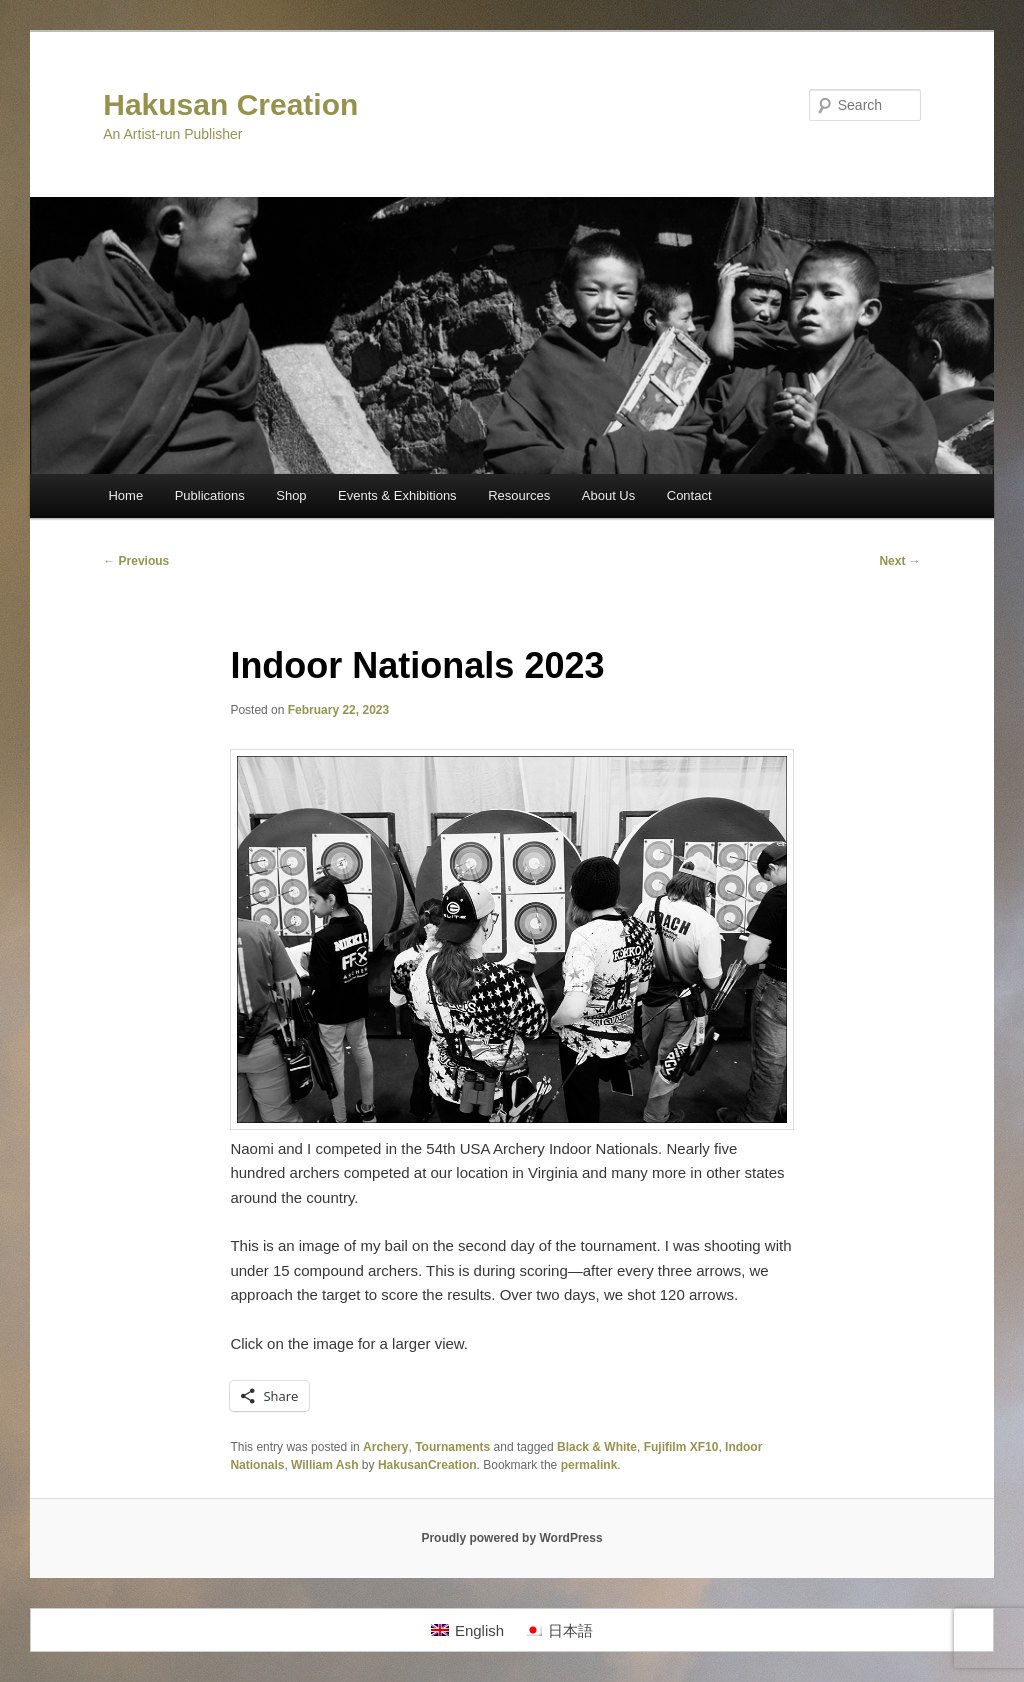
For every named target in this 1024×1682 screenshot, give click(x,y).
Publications (210, 495)
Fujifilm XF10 (681, 1447)
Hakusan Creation (230, 104)
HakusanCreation (427, 1465)
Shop (291, 495)
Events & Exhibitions (397, 495)
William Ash (324, 1465)
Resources (519, 495)
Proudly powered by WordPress (511, 1538)
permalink (589, 1465)
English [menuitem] (479, 1630)
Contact (689, 495)
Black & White (597, 1447)
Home (125, 495)
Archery (385, 1447)
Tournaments (452, 1447)
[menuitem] (467, 1630)
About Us (608, 495)
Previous (136, 561)
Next (899, 561)
